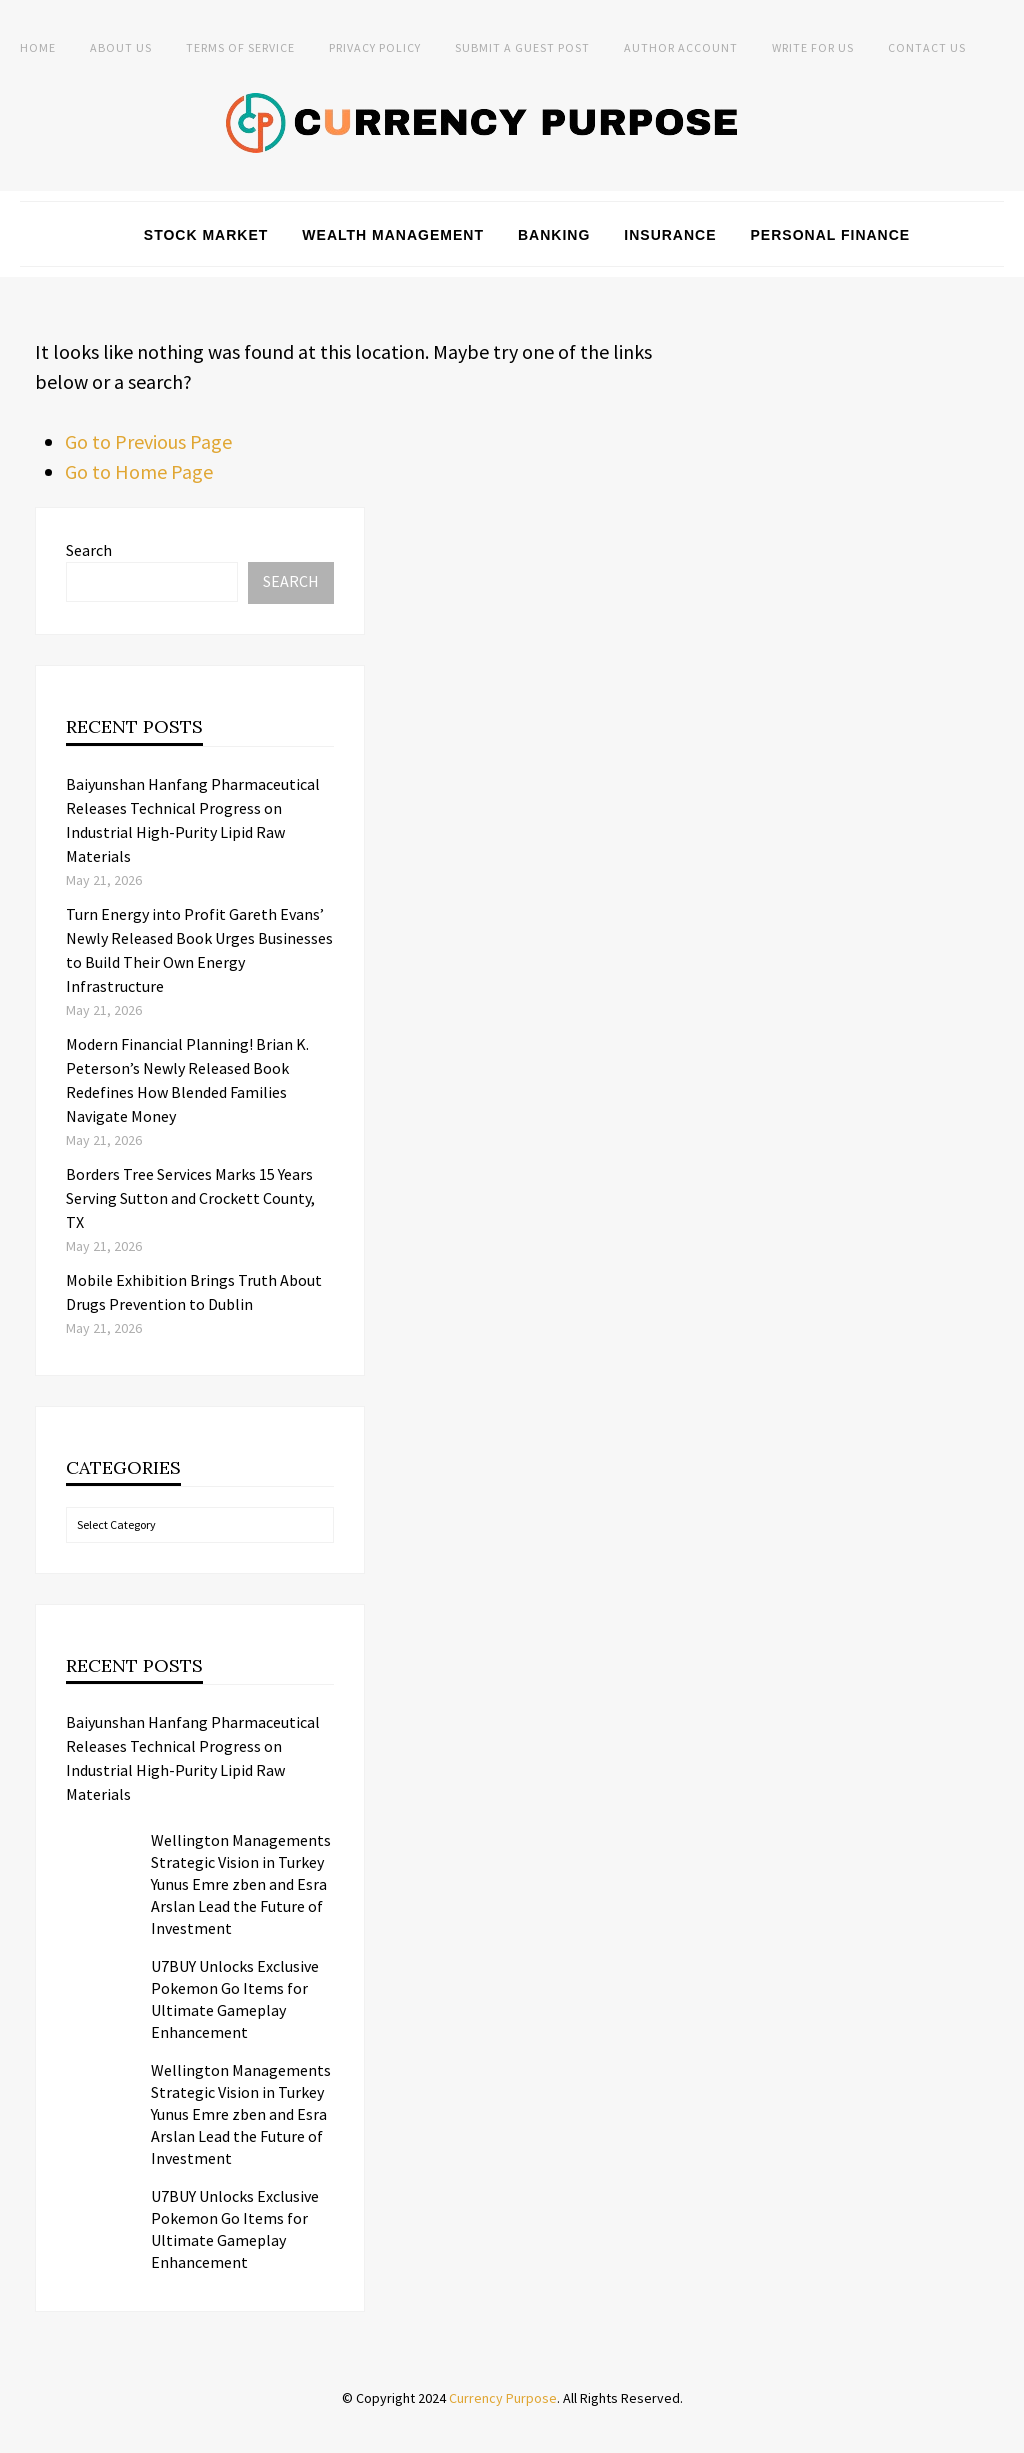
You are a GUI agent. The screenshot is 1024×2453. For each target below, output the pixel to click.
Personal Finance (831, 235)
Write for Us (813, 47)
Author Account (681, 47)
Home (38, 47)
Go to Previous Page (148, 441)
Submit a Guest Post (522, 47)
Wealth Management (393, 235)
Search (89, 550)
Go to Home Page (139, 471)
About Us (121, 47)
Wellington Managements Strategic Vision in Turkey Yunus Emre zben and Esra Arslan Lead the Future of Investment (241, 1884)
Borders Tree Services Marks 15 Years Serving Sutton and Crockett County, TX (190, 1198)
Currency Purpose (503, 2398)
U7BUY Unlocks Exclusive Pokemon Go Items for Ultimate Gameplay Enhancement (235, 1999)
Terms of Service (240, 47)
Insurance (670, 235)
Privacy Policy (375, 47)
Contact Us (927, 47)
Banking (554, 235)
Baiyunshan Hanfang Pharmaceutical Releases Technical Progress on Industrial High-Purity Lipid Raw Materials (193, 1758)
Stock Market (206, 235)
